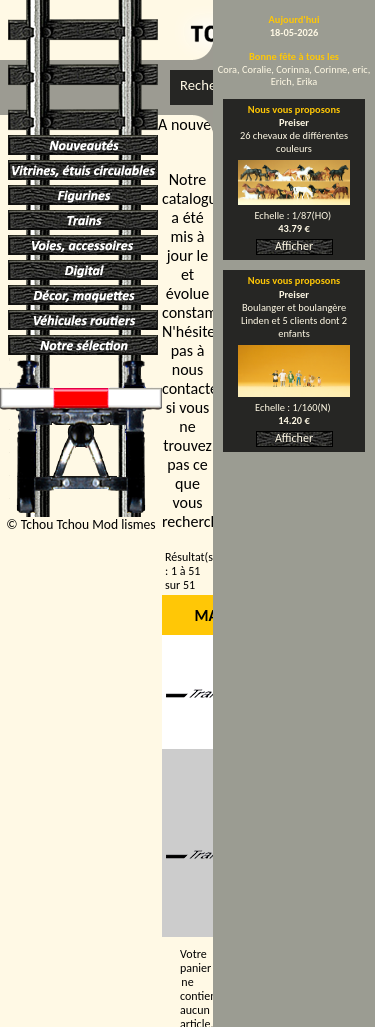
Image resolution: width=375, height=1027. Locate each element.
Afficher (294, 246)
